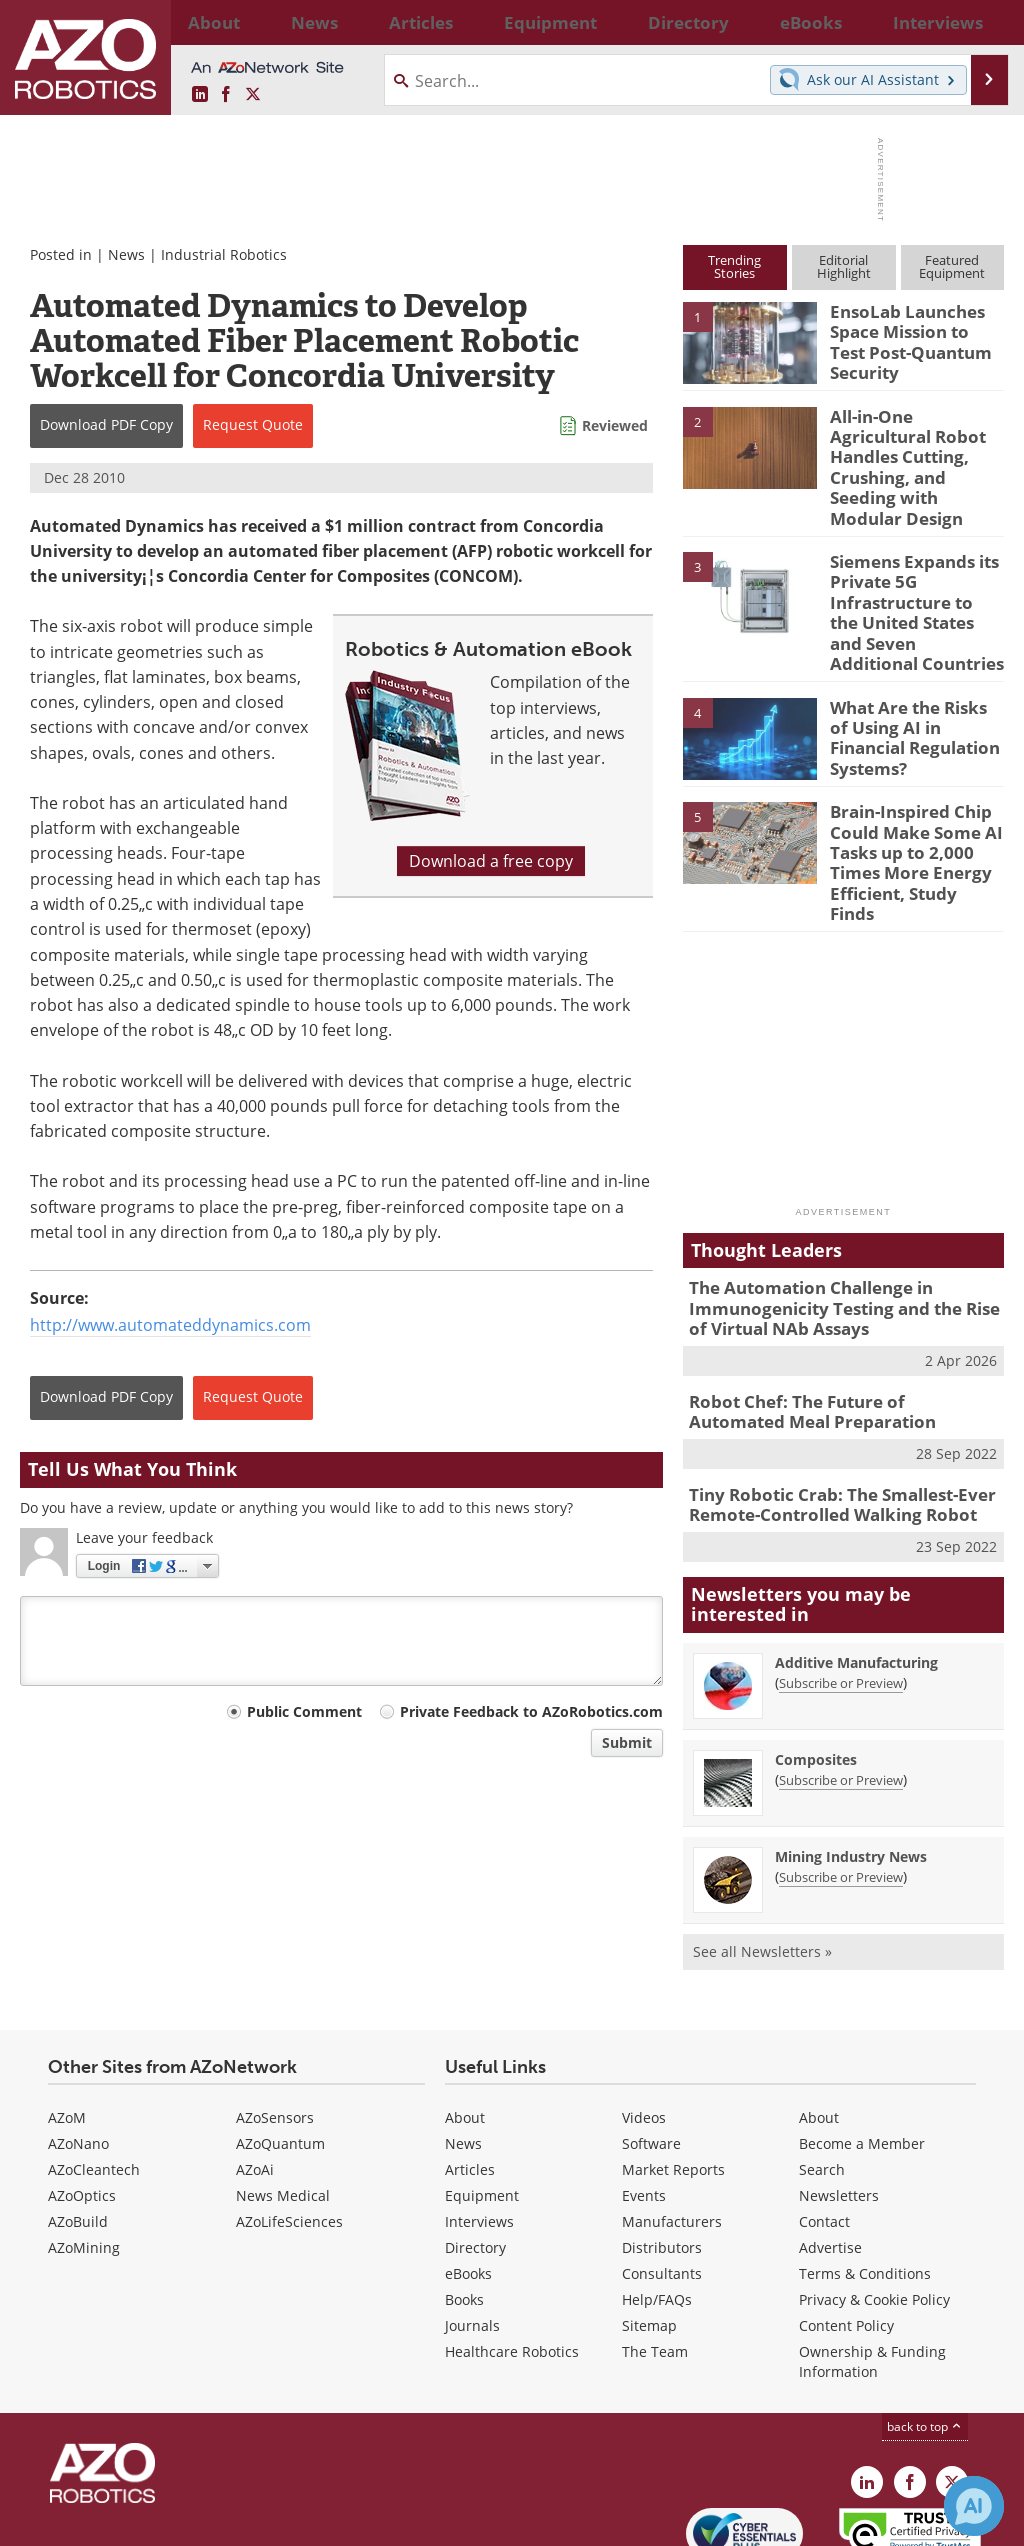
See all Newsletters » (762, 1854)
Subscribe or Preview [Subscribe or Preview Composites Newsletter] (841, 1683)
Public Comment (304, 1711)
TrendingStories (734, 266)
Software (651, 2045)
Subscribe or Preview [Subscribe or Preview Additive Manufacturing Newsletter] (841, 1586)
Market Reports (673, 2071)
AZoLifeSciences (289, 2123)
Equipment (482, 2097)
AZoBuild (78, 2123)
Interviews (479, 2123)
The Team (655, 2253)
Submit (627, 1742)
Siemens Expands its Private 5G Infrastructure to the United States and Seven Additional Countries (909, 573)
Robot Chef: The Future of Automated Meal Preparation (831, 1322)
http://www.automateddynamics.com (170, 1325)
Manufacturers (672, 2123)
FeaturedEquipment (952, 266)
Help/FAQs (657, 2201)
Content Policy (846, 2227)
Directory (475, 2149)
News (126, 254)
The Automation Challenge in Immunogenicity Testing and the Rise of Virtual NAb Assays (839, 1225)
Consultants (662, 2175)
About (465, 2019)
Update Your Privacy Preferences (171, 2520)
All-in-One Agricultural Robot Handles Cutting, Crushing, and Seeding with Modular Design (915, 451)
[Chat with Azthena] (974, 2506)
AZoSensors (275, 2019)
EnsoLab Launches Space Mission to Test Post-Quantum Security (910, 338)
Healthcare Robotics (512, 2253)
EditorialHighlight (844, 266)
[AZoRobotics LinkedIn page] (200, 95)
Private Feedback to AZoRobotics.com (531, 1711)
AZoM (67, 2019)
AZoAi (255, 2071)
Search (822, 2071)
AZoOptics (82, 2097)
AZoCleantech (94, 2071)
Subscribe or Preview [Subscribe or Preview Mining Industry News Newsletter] (841, 1780)
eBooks (468, 2175)
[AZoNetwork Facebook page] (226, 95)
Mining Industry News (851, 1759)
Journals (472, 2227)
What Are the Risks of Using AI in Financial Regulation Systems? (911, 677)
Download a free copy (491, 861)
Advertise (830, 2149)
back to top (925, 2328)
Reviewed (615, 425)
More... (985, 22)
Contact (824, 2123)
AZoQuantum (280, 2045)
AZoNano (78, 2045)
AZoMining (84, 2149)
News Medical (283, 2097)
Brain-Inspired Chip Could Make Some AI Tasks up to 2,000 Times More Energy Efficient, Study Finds (909, 799)
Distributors (662, 2149)
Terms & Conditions (865, 2175)
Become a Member (862, 2045)
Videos (644, 2019)
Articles (470, 2071)
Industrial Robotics (224, 254)
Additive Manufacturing (856, 1565)
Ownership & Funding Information (872, 2263)
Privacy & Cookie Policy (874, 2201)
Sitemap (649, 2227)
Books (464, 2201)
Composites (816, 1662)
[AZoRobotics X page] (253, 95)
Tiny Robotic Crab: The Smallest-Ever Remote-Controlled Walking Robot (828, 1410)
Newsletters (839, 2097)
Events (644, 2097)
